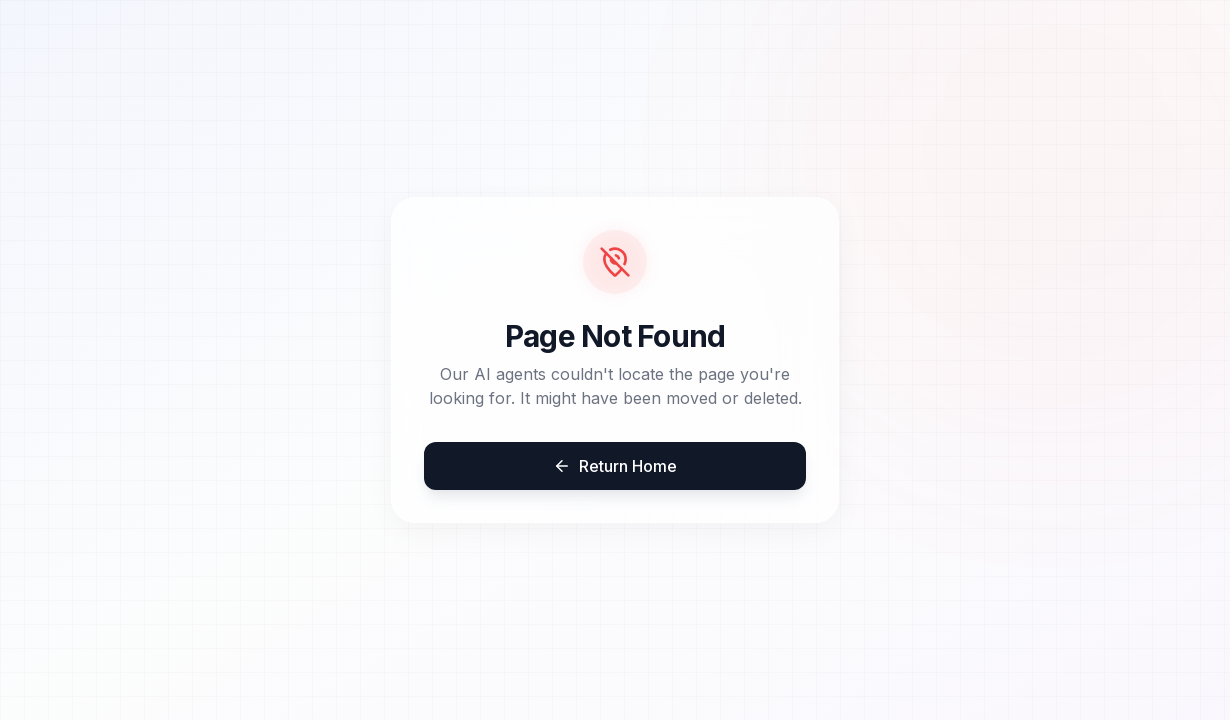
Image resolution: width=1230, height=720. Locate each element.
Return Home (615, 466)
